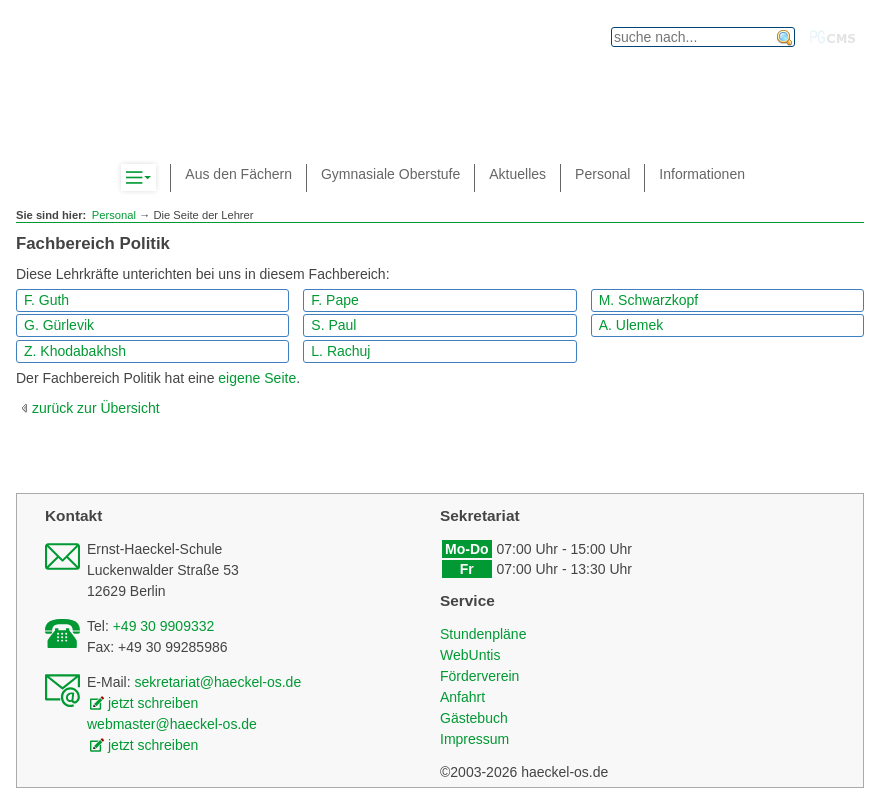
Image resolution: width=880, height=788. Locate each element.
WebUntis (470, 655)
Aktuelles (517, 174)
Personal (114, 215)
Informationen (702, 174)
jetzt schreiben (153, 703)
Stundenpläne (483, 634)
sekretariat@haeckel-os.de (217, 682)
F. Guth (46, 300)
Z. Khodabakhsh (75, 351)
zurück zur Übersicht (96, 408)
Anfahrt (462, 697)
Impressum (474, 739)
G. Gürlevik (59, 325)
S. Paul (333, 325)
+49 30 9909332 (164, 626)
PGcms (833, 37)
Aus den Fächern (238, 174)
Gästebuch (474, 718)
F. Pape (334, 300)
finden (785, 38)
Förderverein (479, 676)
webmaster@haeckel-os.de (172, 724)
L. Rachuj (340, 351)
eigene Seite (257, 378)
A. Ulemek (631, 325)
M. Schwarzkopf (649, 300)
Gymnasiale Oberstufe (390, 174)
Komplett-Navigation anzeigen (155, 178)
